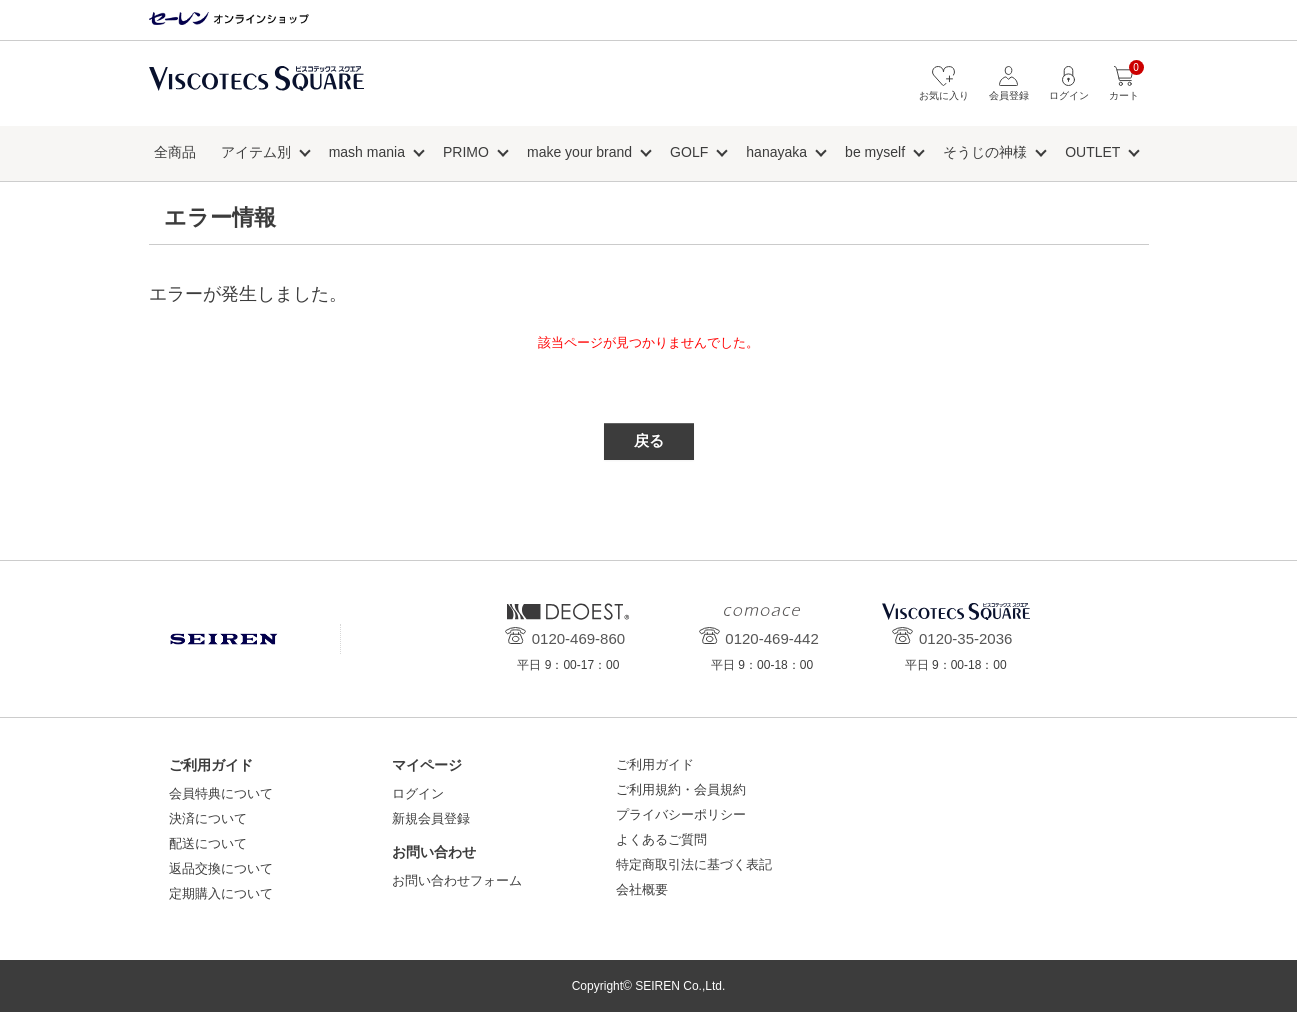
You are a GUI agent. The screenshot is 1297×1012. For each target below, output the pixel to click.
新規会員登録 (431, 818)
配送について (208, 843)
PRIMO (466, 152)
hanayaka (776, 152)
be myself (875, 152)
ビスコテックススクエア (256, 88)
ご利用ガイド (655, 764)
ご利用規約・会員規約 (681, 789)
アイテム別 (256, 152)
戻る (649, 440)
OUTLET (1092, 152)
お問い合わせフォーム (457, 880)
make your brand (579, 152)
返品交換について (221, 868)
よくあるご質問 (661, 839)
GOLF (689, 152)
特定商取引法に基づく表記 (694, 864)
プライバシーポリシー (681, 814)
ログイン (418, 793)
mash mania (367, 152)
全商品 (175, 152)
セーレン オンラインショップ (229, 19)
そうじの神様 (985, 152)
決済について (208, 818)
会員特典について (221, 793)
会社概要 (642, 889)
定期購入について (221, 893)
